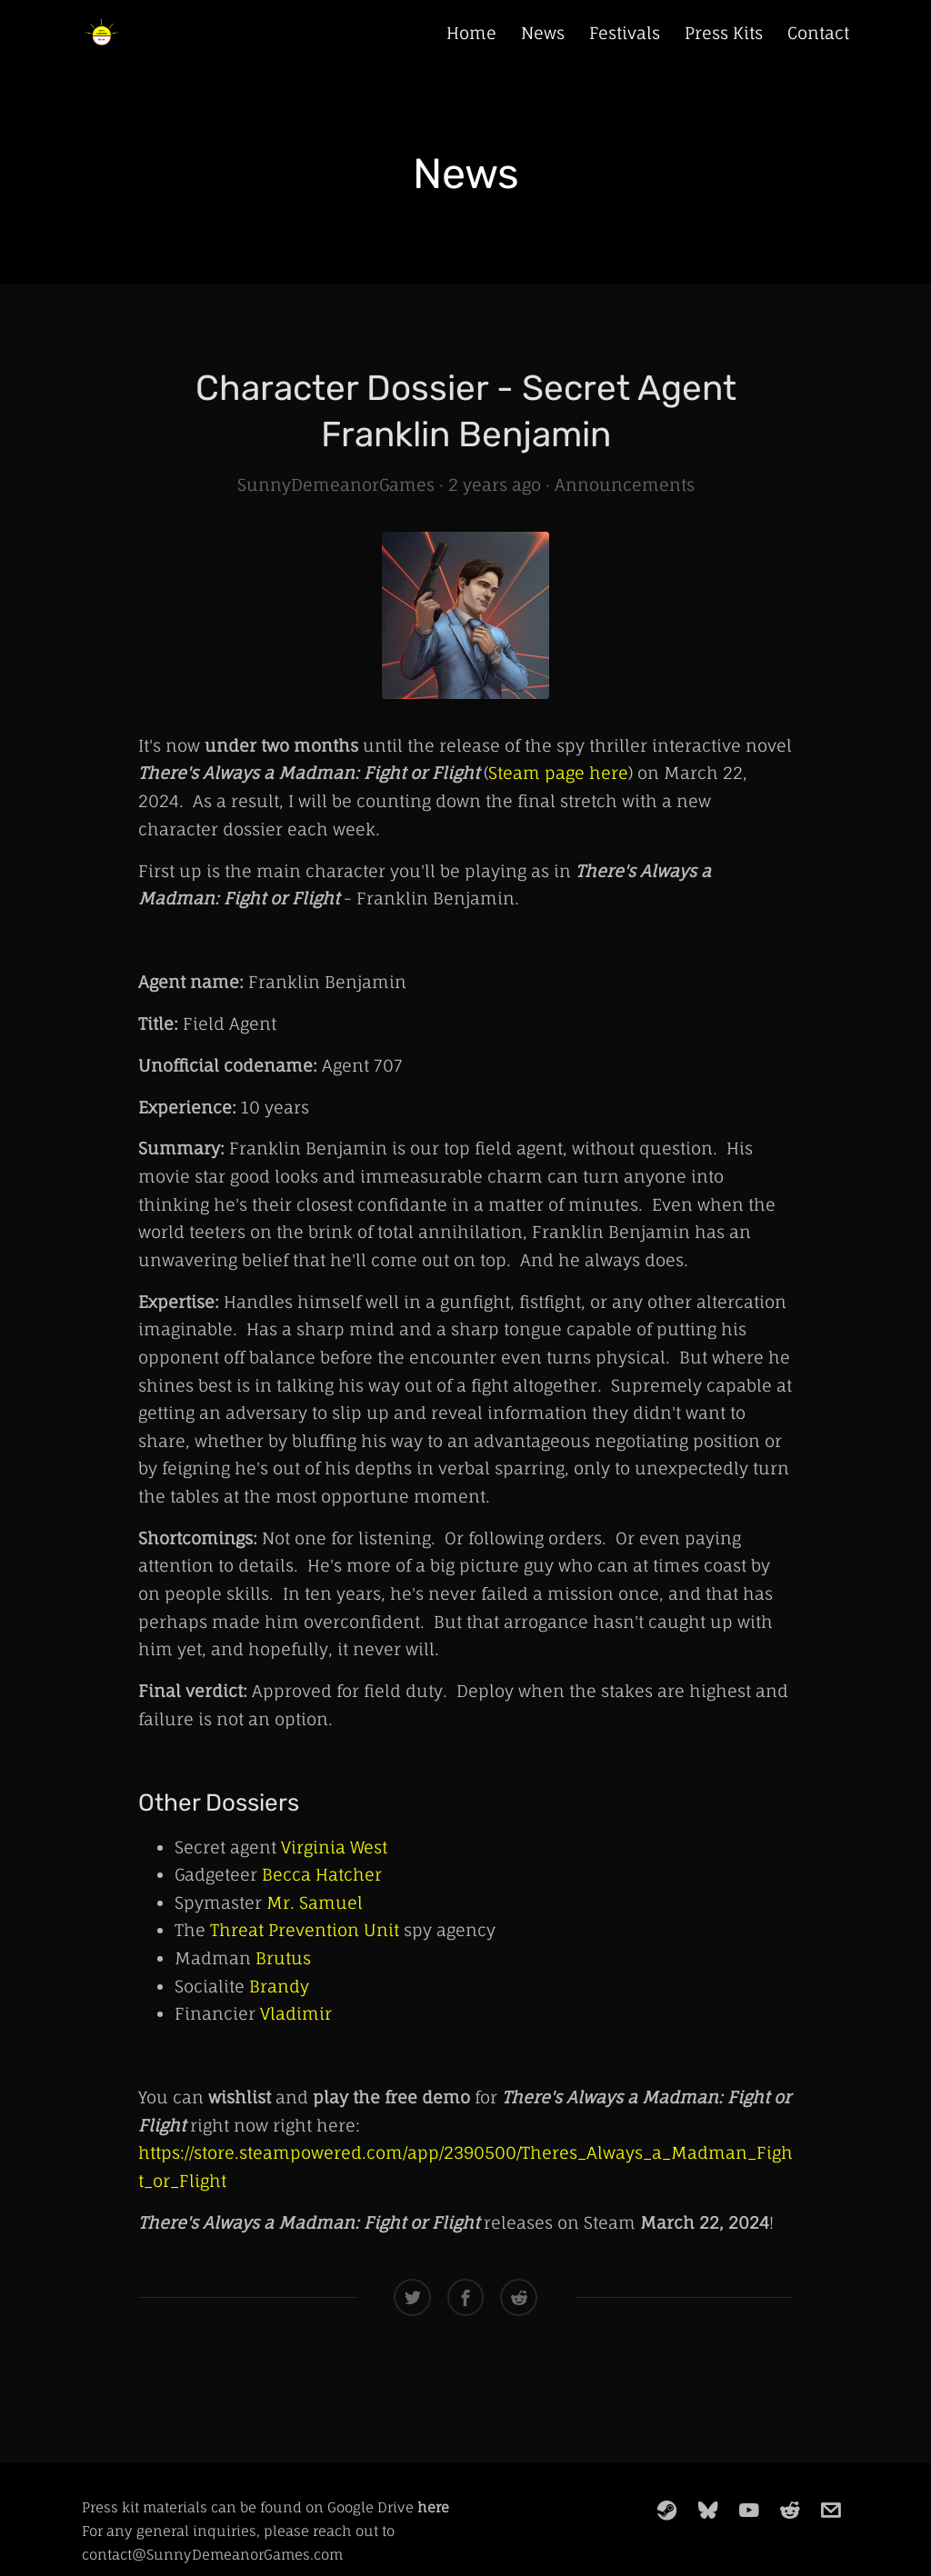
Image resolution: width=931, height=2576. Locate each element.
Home (471, 33)
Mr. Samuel (314, 1902)
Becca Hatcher (322, 1874)
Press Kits (724, 33)
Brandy (279, 1986)
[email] (831, 2510)
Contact (818, 33)
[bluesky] (708, 2510)
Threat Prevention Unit (304, 1930)
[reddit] (790, 2510)
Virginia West (334, 1847)
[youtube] (749, 2510)
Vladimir (296, 2013)
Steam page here (558, 773)
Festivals (624, 33)
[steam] (667, 2510)
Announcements (625, 484)
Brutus (283, 1958)
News (543, 33)
